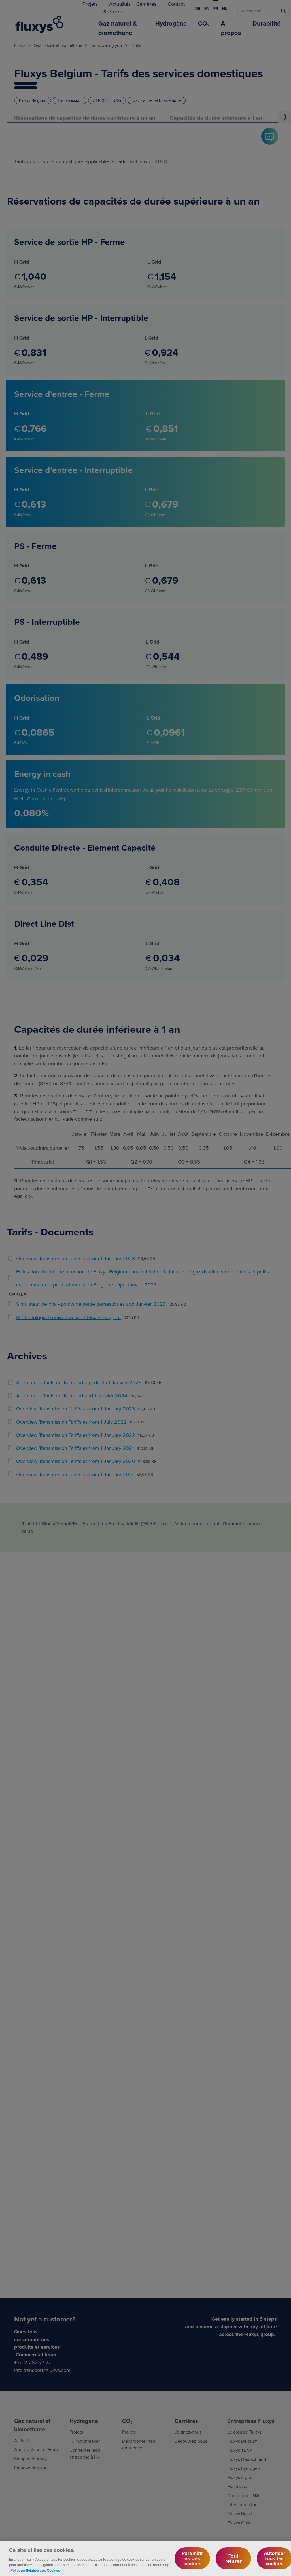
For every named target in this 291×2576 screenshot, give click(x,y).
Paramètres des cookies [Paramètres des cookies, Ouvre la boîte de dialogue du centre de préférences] (192, 2562)
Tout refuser (233, 2562)
